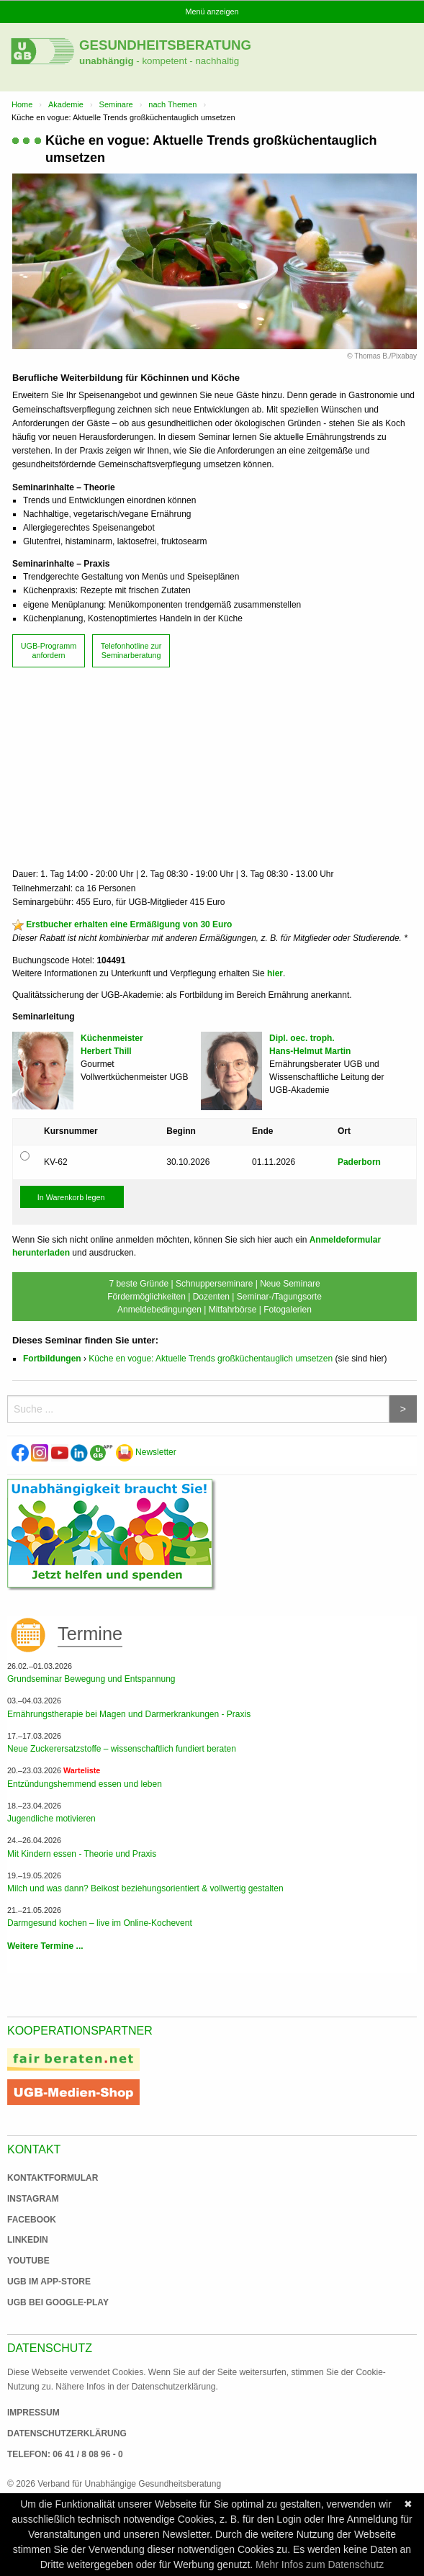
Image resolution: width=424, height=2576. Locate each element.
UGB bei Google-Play (43, 2302)
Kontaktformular (52, 2178)
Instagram (33, 2199)
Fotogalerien (287, 1310)
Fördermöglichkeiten (146, 1297)
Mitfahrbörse (233, 1310)
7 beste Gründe (138, 1284)
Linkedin (27, 2240)
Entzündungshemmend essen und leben (84, 1784)
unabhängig (106, 60)
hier (275, 973)
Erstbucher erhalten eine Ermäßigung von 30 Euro (129, 924)
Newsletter (146, 1452)
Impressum (33, 2413)
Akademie (66, 104)
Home (22, 104)
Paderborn (359, 1162)
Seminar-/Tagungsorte (279, 1297)
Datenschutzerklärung (67, 2433)
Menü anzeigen (212, 11)
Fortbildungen (52, 1359)
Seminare (116, 104)
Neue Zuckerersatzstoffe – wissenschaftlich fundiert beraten (121, 1749)
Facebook (31, 2220)
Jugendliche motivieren (51, 1819)
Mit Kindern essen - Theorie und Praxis (81, 1854)
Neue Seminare (290, 1284)
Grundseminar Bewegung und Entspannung (91, 1679)
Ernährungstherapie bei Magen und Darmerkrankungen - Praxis (129, 1714)
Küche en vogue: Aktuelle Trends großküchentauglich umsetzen (211, 1359)
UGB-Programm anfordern (48, 650)
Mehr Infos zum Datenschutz (320, 2564)
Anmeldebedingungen (159, 1310)
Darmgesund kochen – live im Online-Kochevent (99, 1923)
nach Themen (172, 104)
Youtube (28, 2261)
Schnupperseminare (214, 1284)
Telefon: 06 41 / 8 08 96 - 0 (65, 2454)
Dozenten (211, 1297)
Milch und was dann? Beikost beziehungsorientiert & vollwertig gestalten (145, 1888)
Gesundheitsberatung (165, 45)
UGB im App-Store (43, 2281)
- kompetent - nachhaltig (187, 60)
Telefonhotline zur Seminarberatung (131, 650)
